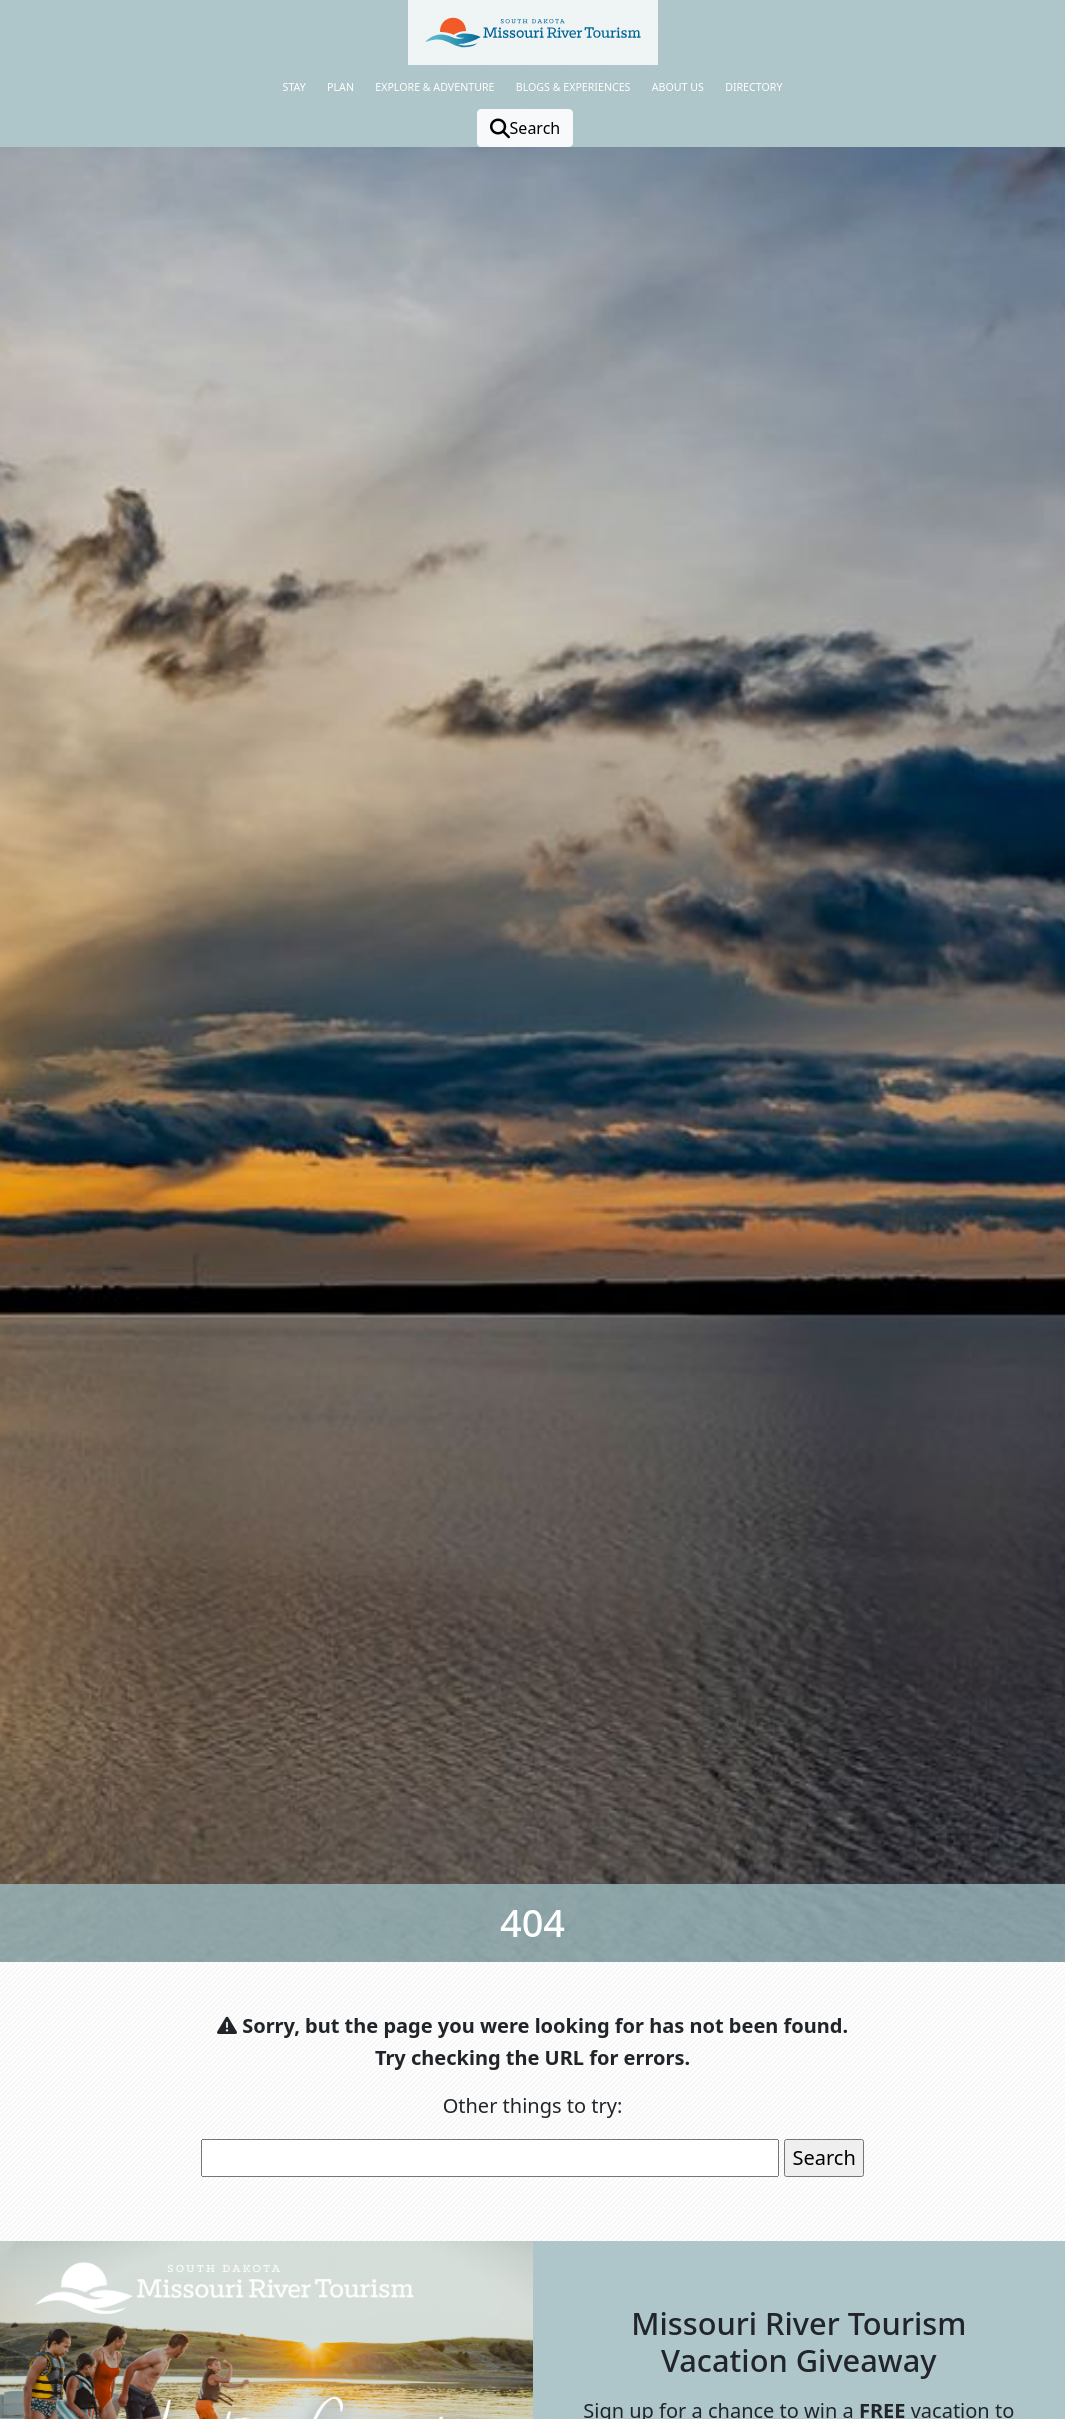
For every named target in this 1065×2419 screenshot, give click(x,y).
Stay (294, 87)
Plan (340, 87)
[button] (533, 32)
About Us (678, 87)
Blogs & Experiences (573, 87)
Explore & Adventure (434, 87)
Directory (753, 87)
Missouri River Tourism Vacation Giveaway (798, 2341)
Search (525, 128)
